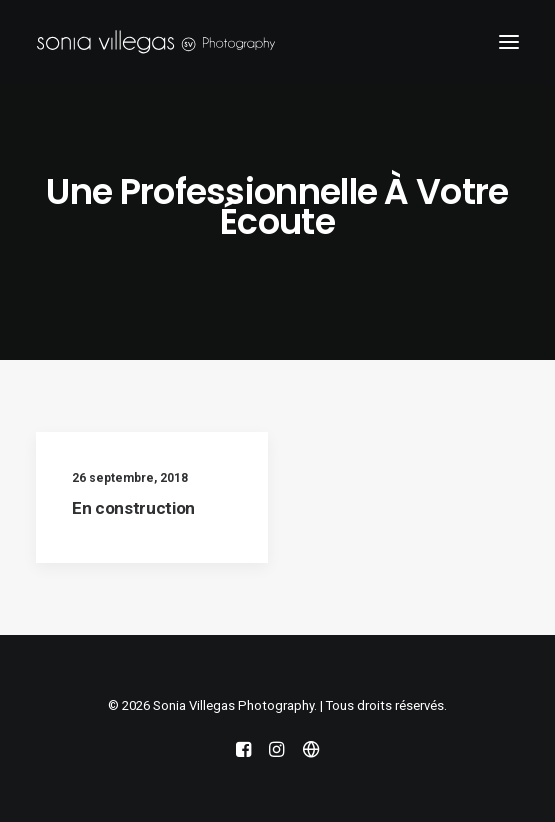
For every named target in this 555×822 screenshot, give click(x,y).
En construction (133, 508)
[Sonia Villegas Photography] (156, 42)
